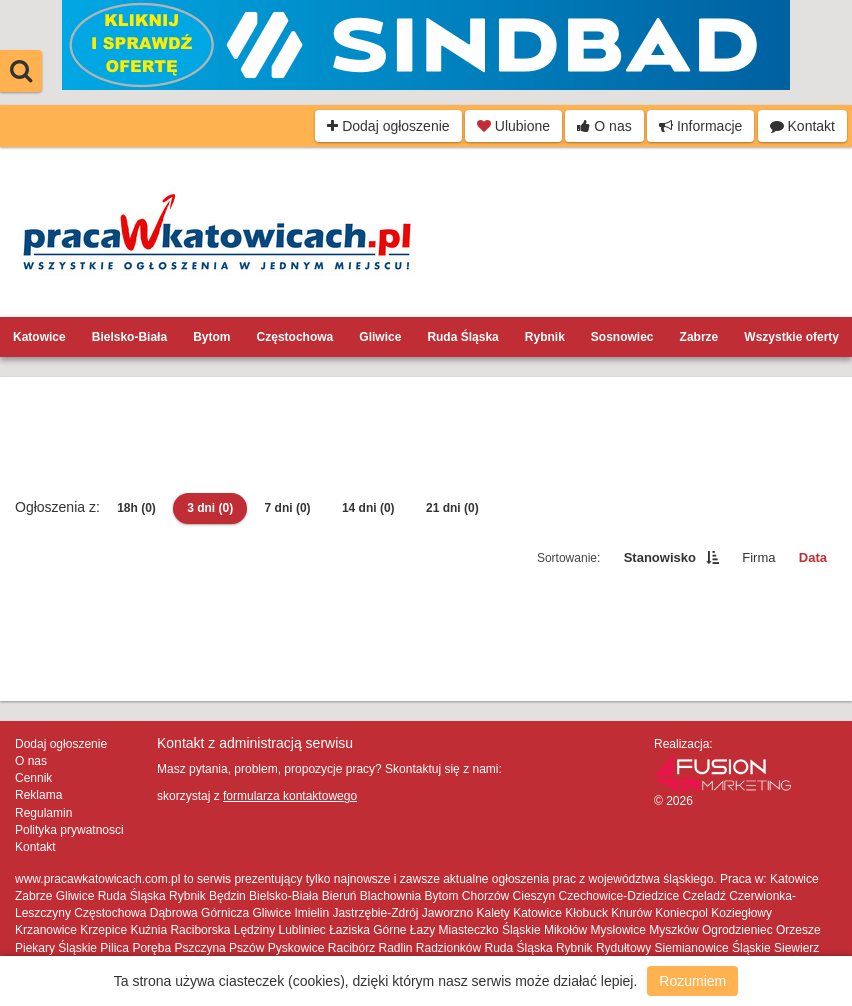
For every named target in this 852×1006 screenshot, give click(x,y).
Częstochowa (295, 337)
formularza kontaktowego (290, 796)
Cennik (33, 778)
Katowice (39, 337)
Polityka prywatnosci (69, 830)
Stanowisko (660, 557)
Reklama (38, 795)
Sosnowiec (622, 337)
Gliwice (380, 337)
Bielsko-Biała (129, 337)
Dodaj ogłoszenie (388, 126)
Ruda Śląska (462, 337)
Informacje (700, 126)
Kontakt (802, 126)
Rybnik (545, 337)
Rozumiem (692, 981)
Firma (758, 557)
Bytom (211, 337)
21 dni (452, 508)
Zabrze (699, 337)
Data (813, 557)
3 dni (210, 508)
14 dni (368, 508)
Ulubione (513, 126)
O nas (604, 126)
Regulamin (43, 813)
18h (136, 508)
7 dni (288, 508)
